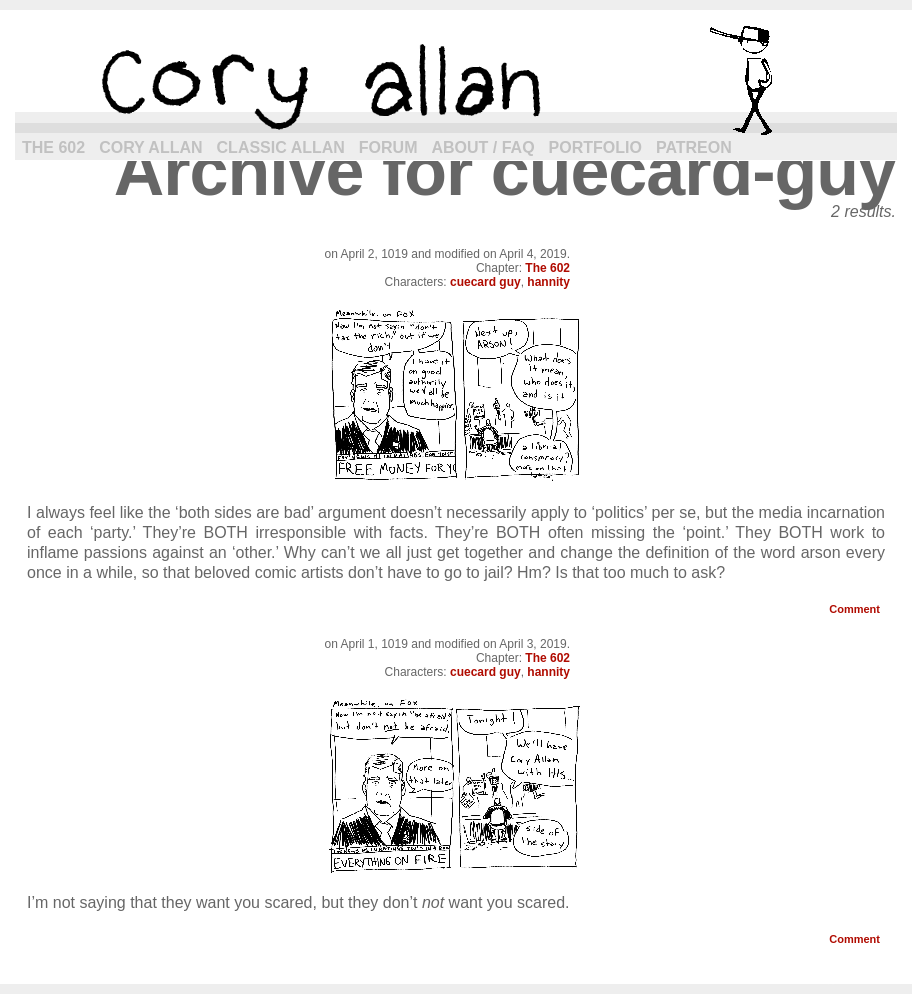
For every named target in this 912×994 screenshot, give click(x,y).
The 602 (53, 147)
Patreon (694, 147)
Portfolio (595, 147)
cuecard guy (485, 282)
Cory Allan (150, 147)
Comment (854, 609)
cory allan (456, 80)
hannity (548, 282)
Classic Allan (281, 147)
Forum (388, 147)
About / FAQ (483, 147)
